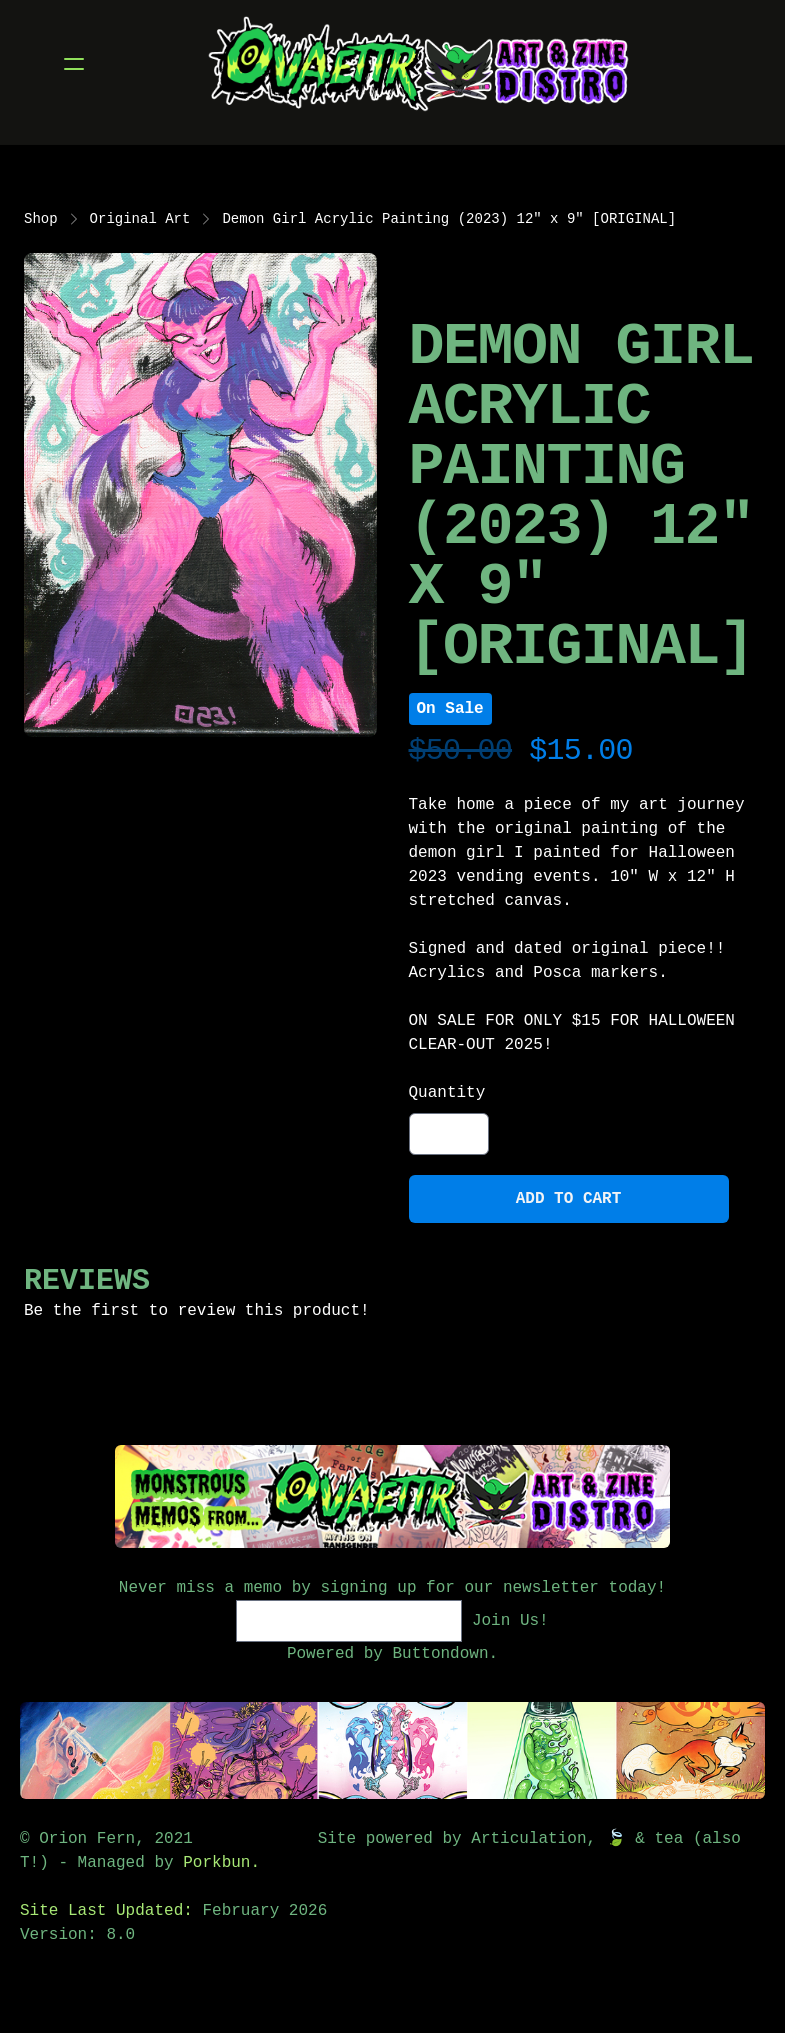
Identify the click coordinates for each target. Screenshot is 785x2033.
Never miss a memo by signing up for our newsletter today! (392, 1588)
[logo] (418, 64)
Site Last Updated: (111, 1911)
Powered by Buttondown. (392, 1654)
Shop (41, 219)
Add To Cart (569, 1199)
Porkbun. (221, 1863)
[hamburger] (74, 64)
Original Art (140, 219)
